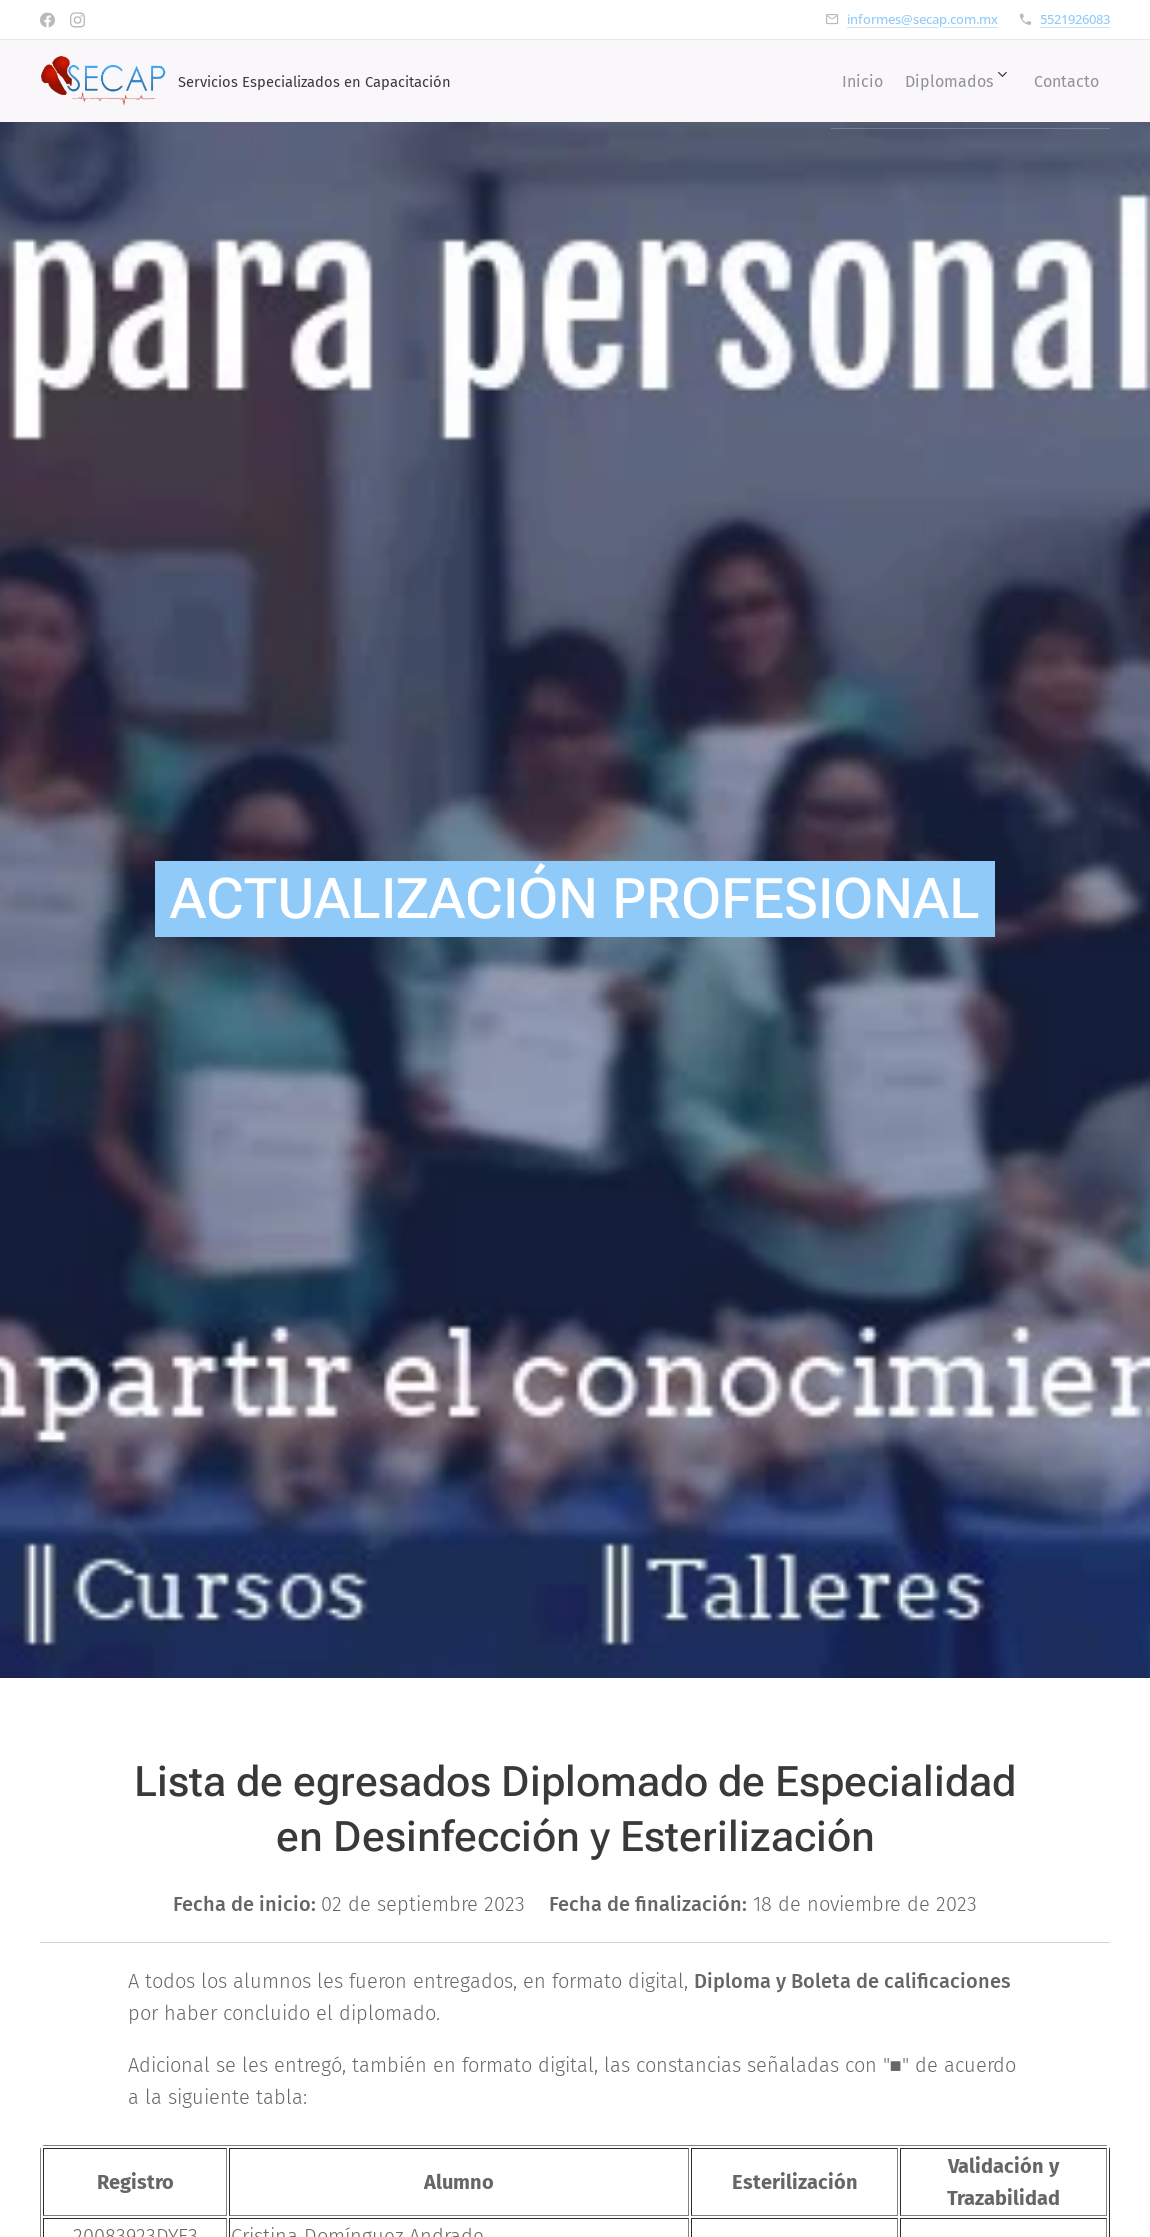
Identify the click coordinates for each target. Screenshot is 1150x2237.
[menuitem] (832, 81)
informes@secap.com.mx (922, 19)
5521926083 (1075, 19)
